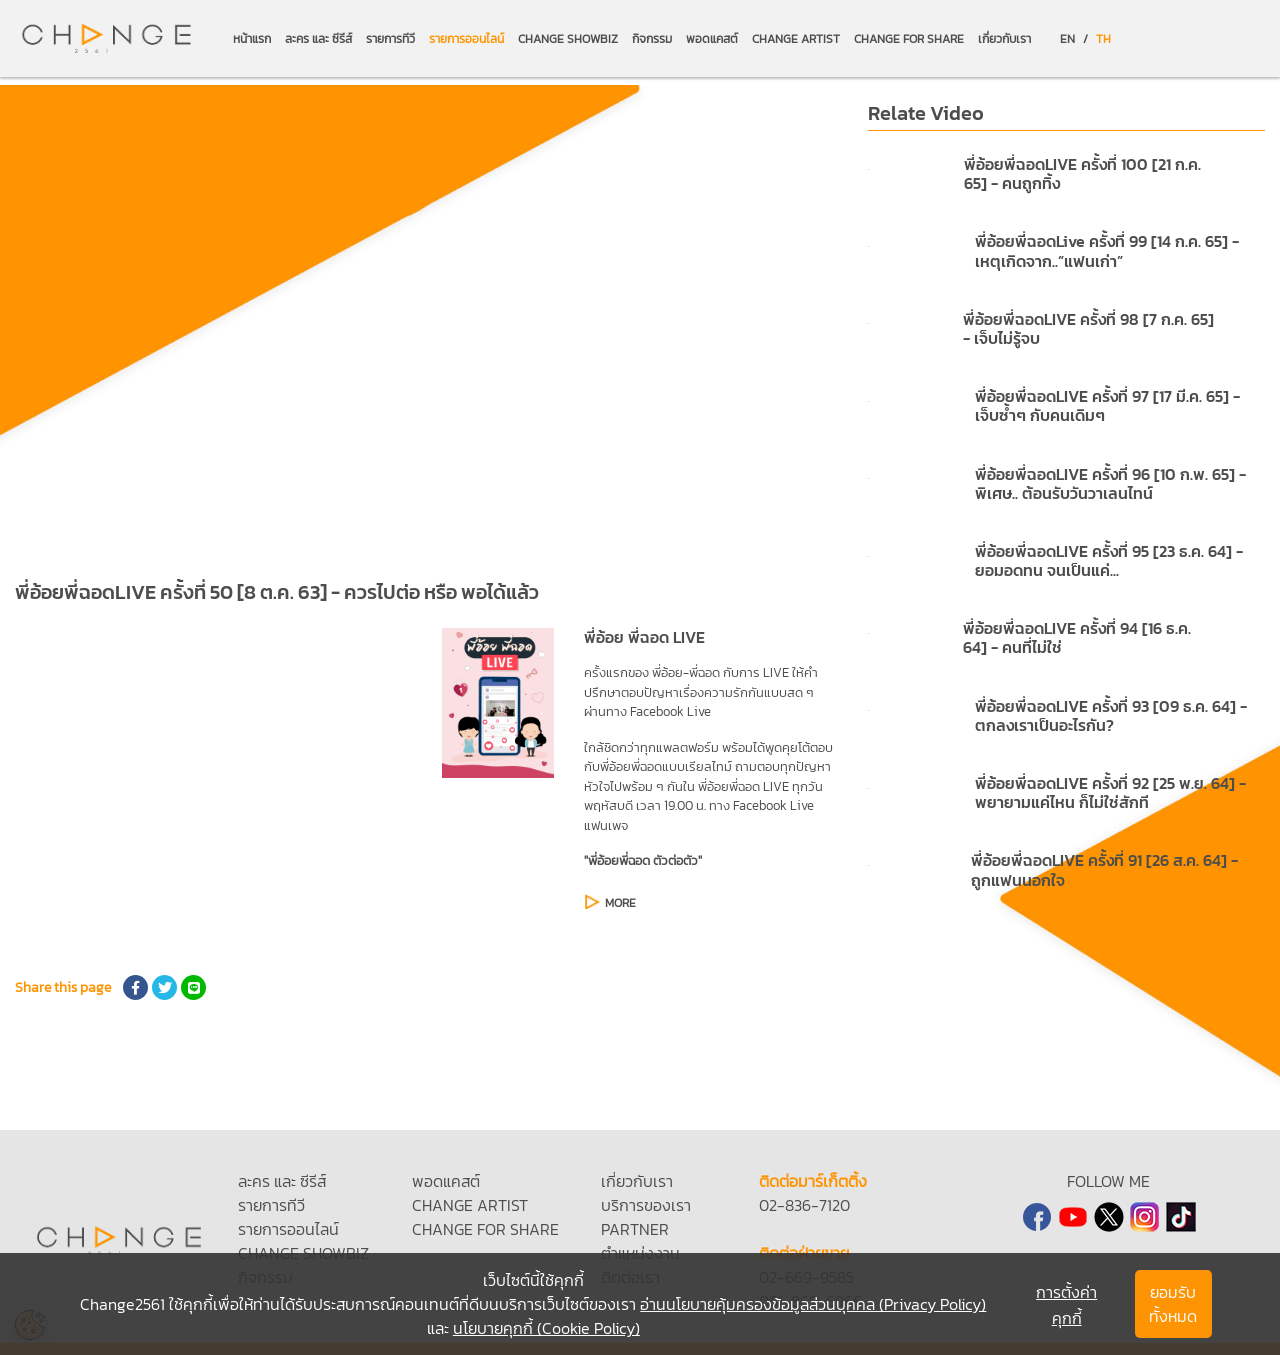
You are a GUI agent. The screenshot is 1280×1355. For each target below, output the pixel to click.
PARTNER (635, 1229)
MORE (620, 903)
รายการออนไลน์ (466, 39)
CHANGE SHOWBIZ (568, 39)
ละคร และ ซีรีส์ (318, 39)
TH (1103, 39)
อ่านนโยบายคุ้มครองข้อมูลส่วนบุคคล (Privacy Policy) (813, 1304)
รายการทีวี (390, 39)
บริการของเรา (646, 1205)
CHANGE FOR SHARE (909, 39)
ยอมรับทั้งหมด (1173, 1304)
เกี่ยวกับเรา (1004, 39)
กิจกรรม (652, 39)
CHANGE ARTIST (796, 39)
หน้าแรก (252, 39)
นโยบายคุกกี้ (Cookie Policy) (546, 1328)
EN (1067, 39)
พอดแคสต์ (712, 39)
